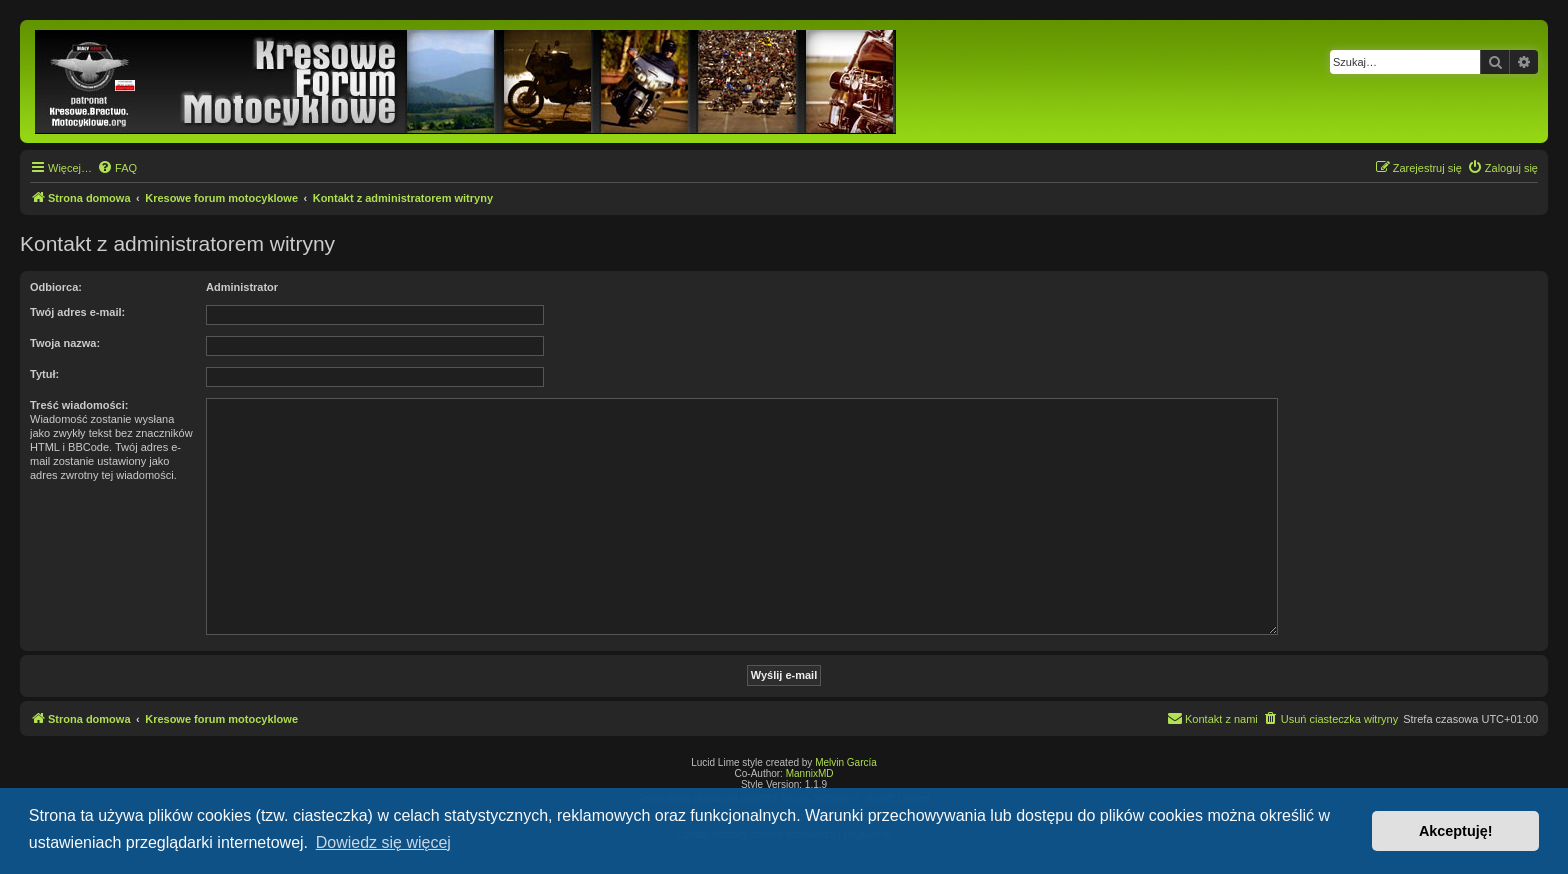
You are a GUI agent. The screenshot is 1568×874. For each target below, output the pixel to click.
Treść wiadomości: (79, 405)
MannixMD (810, 773)
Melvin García (846, 762)
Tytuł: (44, 374)
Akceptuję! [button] (1456, 831)
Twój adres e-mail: (77, 312)
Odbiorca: (56, 287)
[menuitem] (117, 168)
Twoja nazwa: (65, 343)
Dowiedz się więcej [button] (383, 842)
